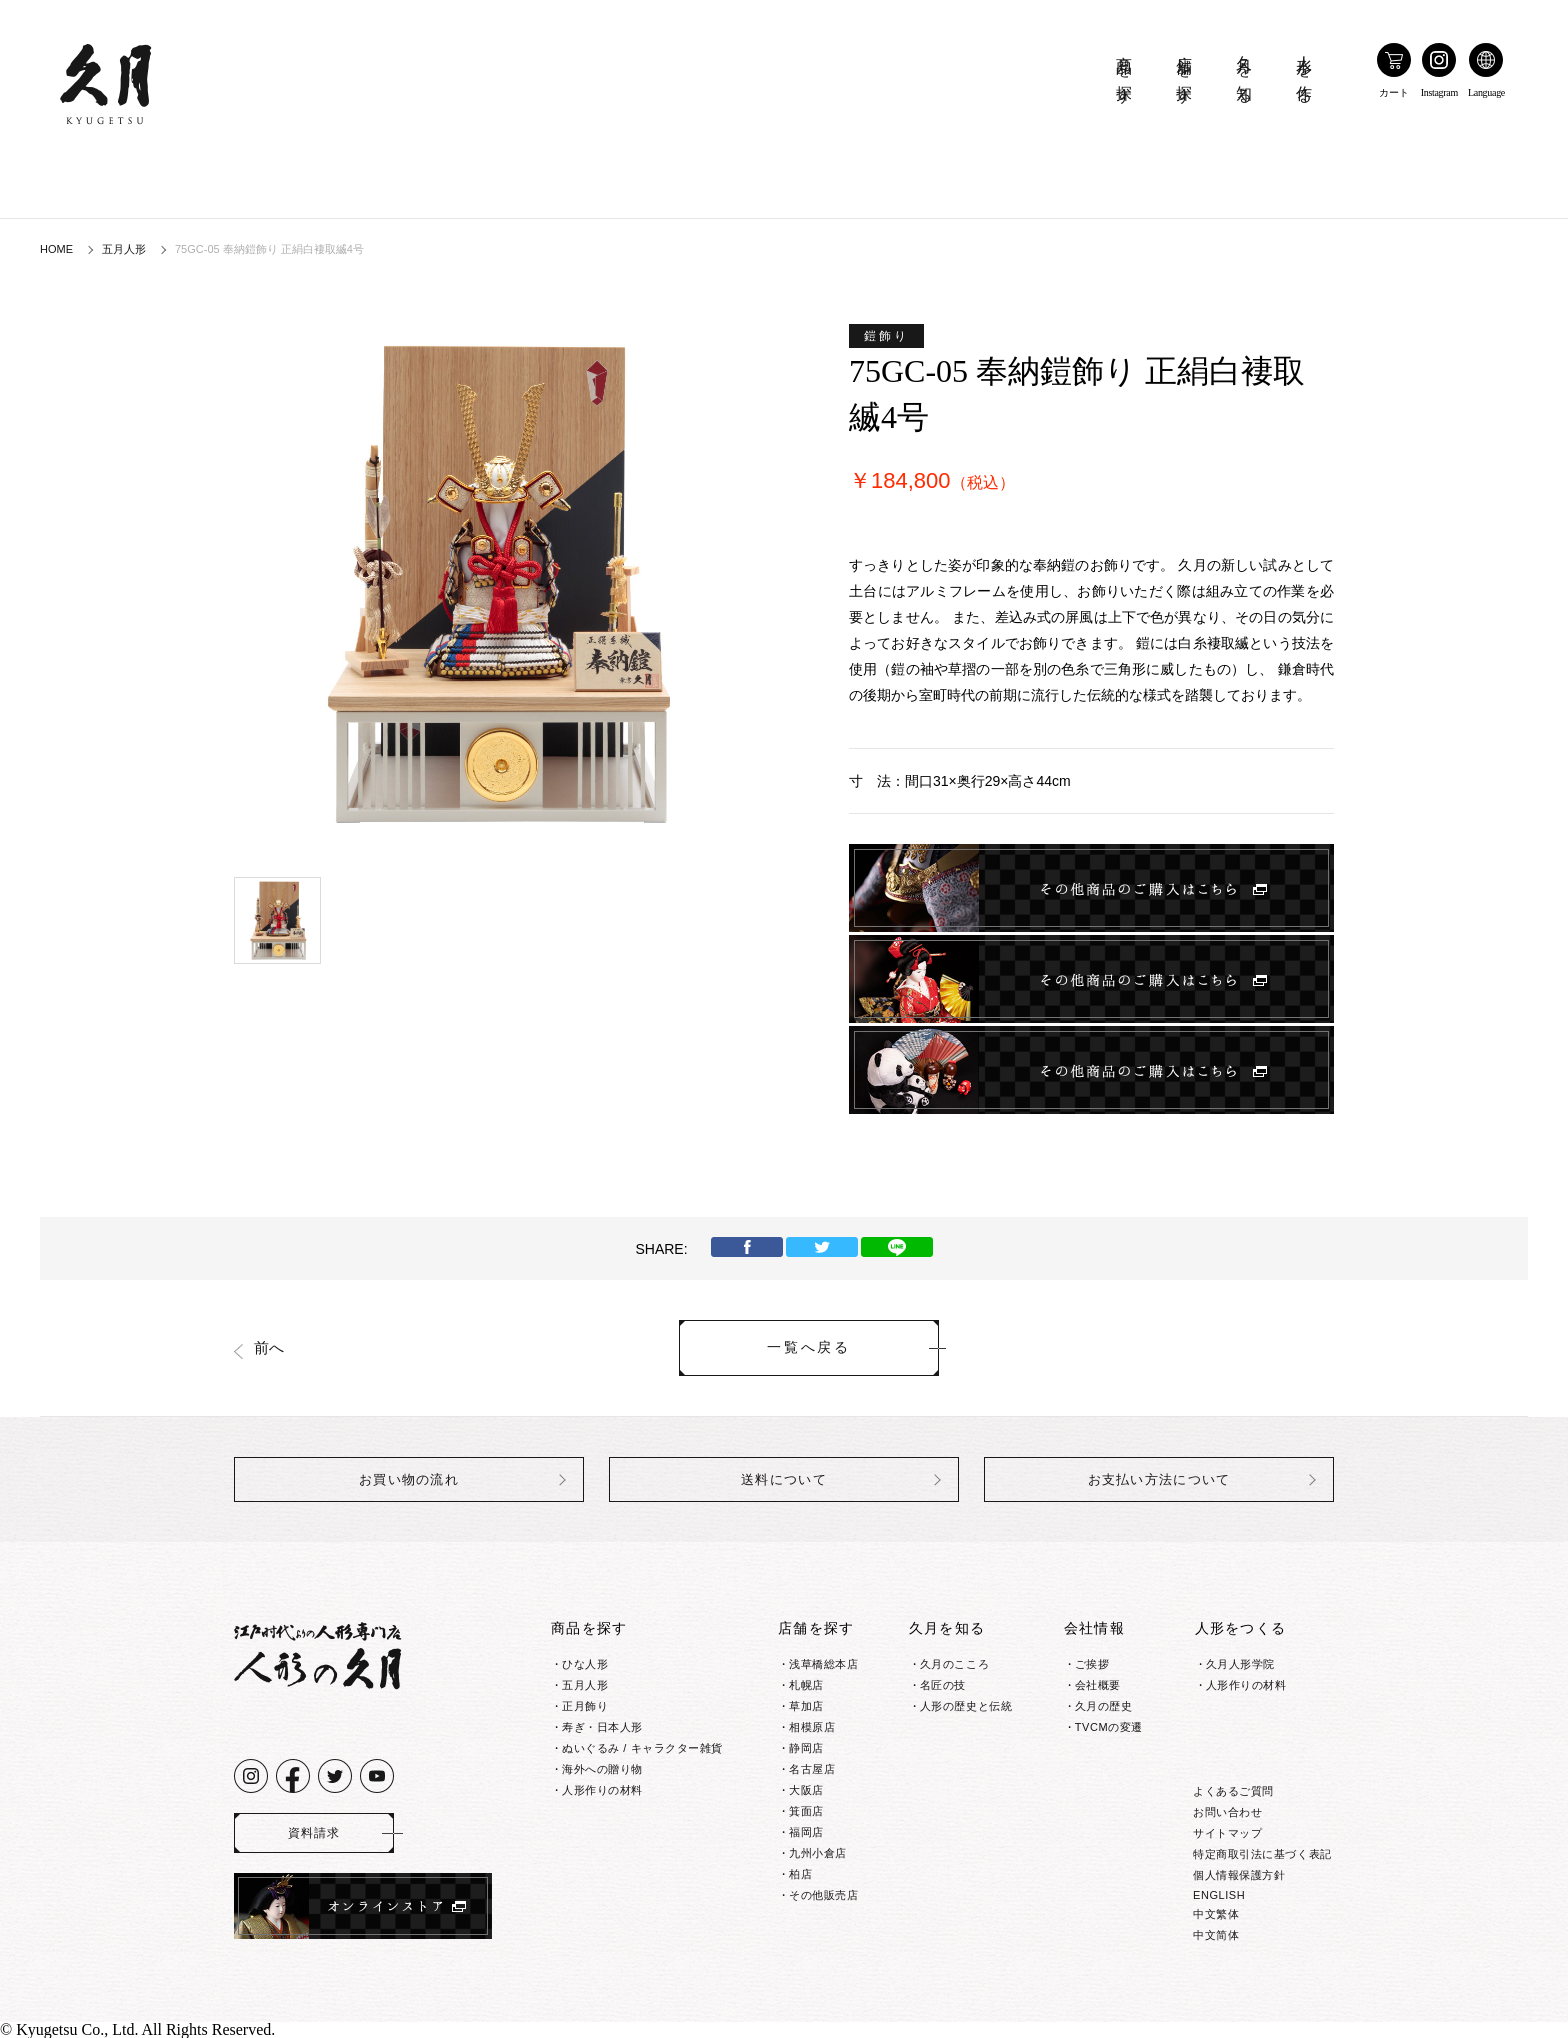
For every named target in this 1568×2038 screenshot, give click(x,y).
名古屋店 (812, 1769)
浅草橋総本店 (823, 1664)
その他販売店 (823, 1895)
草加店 (806, 1706)
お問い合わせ (1227, 1812)
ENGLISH (1219, 1895)
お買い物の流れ (409, 1479)
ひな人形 (585, 1664)
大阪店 (806, 1790)
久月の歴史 (1104, 1706)
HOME (56, 249)
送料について (784, 1479)
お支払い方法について (1159, 1479)
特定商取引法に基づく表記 (1262, 1854)
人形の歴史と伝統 (966, 1706)
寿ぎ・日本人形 (602, 1727)
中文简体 (1216, 1935)
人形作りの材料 (602, 1790)
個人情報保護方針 (1239, 1875)
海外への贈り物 (602, 1769)
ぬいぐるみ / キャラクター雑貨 (642, 1748)
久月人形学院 (1240, 1664)
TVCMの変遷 (1109, 1727)
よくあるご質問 (1233, 1791)
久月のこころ (954, 1664)
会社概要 (1098, 1685)
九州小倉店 (818, 1853)
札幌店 (806, 1685)
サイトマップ (1227, 1833)
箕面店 (806, 1811)
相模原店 (812, 1727)
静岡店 (806, 1748)
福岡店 (806, 1832)
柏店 (800, 1874)
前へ (269, 1348)
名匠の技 (943, 1685)
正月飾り (585, 1706)
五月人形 (124, 249)
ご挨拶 (1092, 1664)
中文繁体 (1216, 1914)
